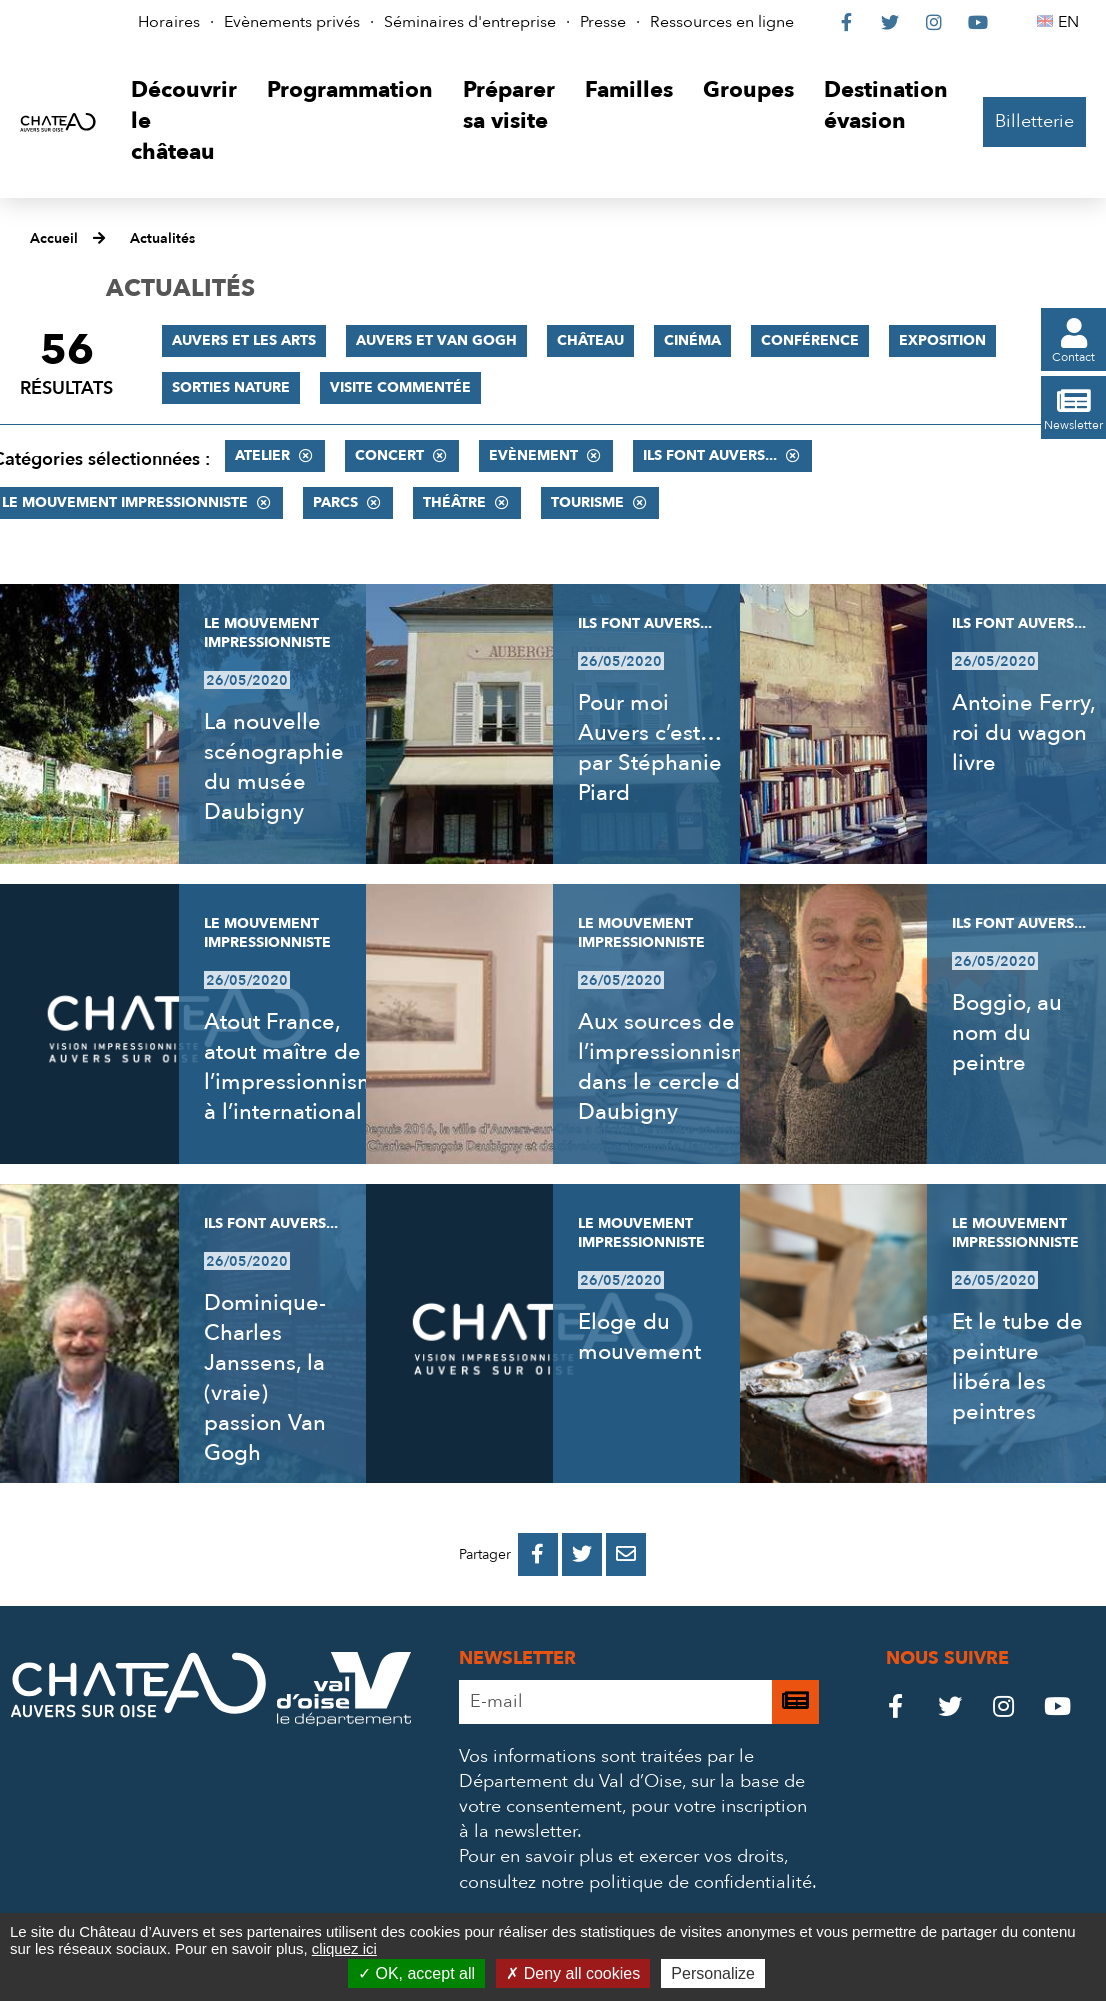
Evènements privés (292, 22)
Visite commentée (400, 387)
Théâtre (454, 502)
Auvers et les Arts (244, 340)
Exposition (942, 340)
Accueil (54, 238)
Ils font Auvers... (710, 455)
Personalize (713, 1973)
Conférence (810, 340)
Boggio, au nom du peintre (1007, 1033)
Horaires (169, 22)
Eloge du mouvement (639, 1337)
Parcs (335, 502)
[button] (184, 121)
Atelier (262, 455)
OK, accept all (416, 1973)
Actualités (162, 238)
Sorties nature (231, 387)
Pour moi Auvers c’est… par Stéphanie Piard (650, 748)
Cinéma (692, 340)
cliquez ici (344, 1948)
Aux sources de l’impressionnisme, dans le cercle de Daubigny (673, 1067)
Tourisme (587, 502)
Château (590, 340)
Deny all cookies (573, 1973)
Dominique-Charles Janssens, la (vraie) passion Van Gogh (265, 1378)
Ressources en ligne (722, 22)
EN (1071, 22)
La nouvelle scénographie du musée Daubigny (274, 767)
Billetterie (1034, 121)
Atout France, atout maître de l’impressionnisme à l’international (297, 1067)
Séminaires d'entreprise (470, 22)
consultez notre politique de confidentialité (635, 1882)
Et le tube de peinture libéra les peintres (1017, 1367)
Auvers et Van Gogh (436, 340)
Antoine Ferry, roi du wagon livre (1023, 733)
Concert (389, 455)
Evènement (533, 455)
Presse (603, 22)
